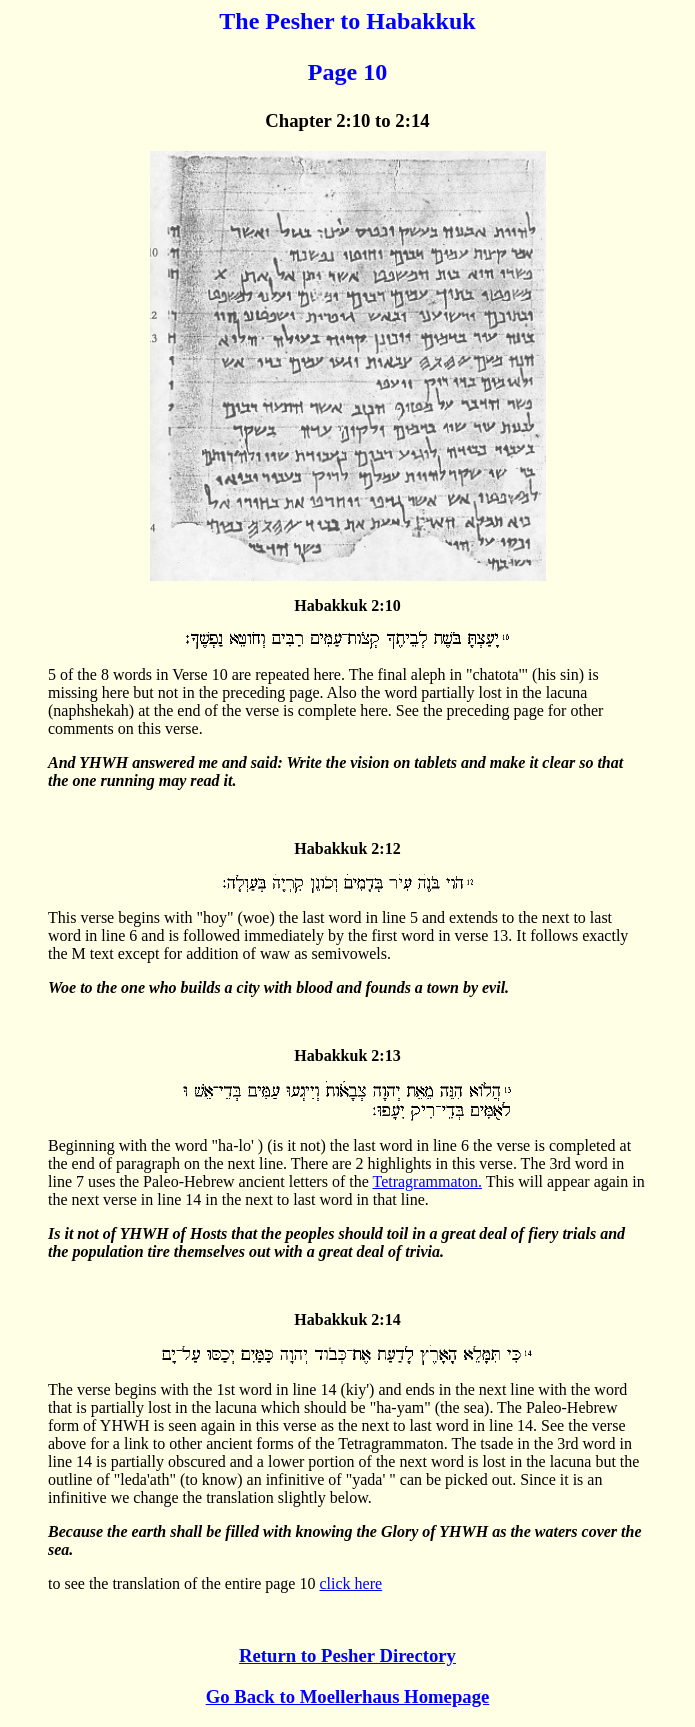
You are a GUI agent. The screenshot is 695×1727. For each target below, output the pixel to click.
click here (350, 1583)
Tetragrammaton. (427, 1181)
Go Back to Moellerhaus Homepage (348, 1696)
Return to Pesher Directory (347, 1655)
